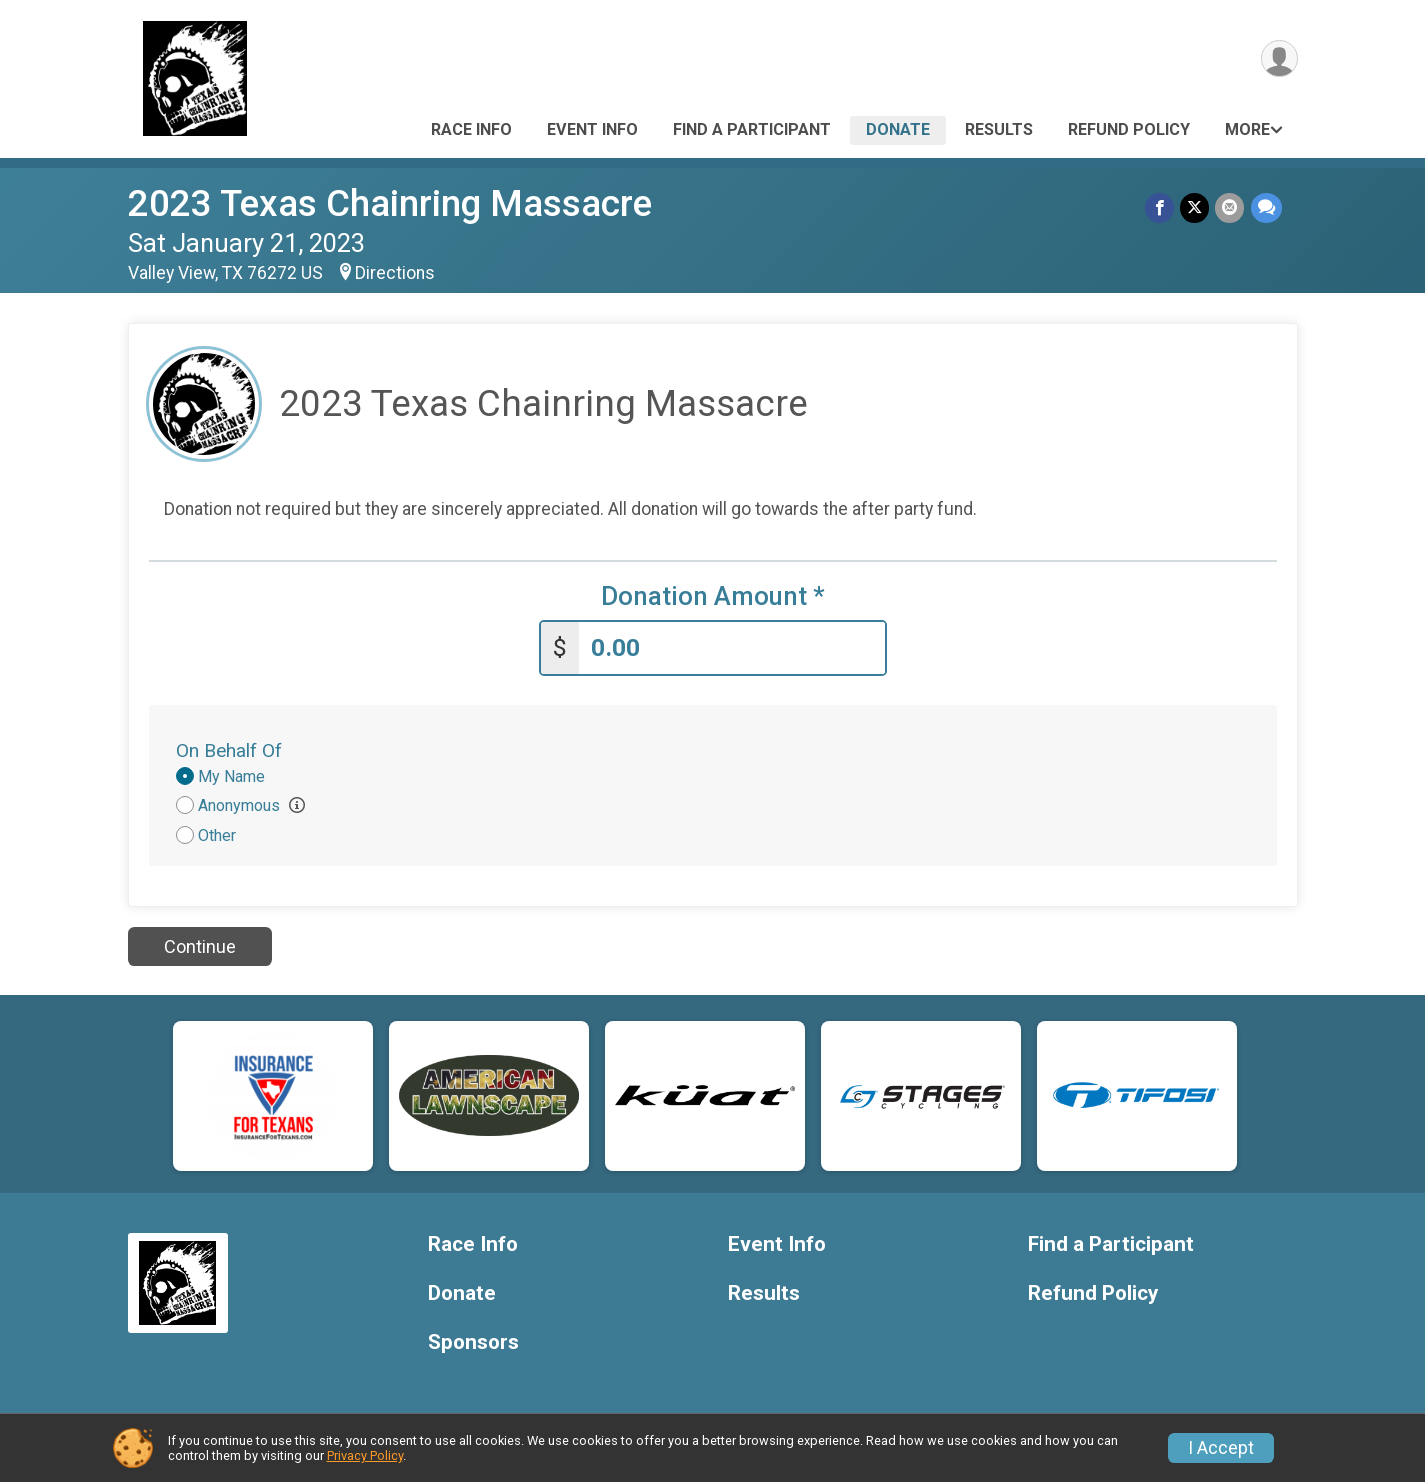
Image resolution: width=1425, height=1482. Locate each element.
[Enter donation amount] (732, 648)
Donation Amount (713, 596)
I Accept (1221, 1448)
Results (999, 129)
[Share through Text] (1266, 207)
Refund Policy (1129, 129)
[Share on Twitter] (1195, 207)
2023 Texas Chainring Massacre (390, 203)
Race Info (471, 129)
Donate (898, 129)
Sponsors (473, 1342)
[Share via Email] (1230, 207)
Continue (200, 946)
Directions (395, 273)
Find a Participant (752, 129)
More (1247, 129)
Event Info (592, 129)
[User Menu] (1279, 58)
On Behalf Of (229, 750)
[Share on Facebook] (1160, 207)
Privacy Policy (365, 1455)
